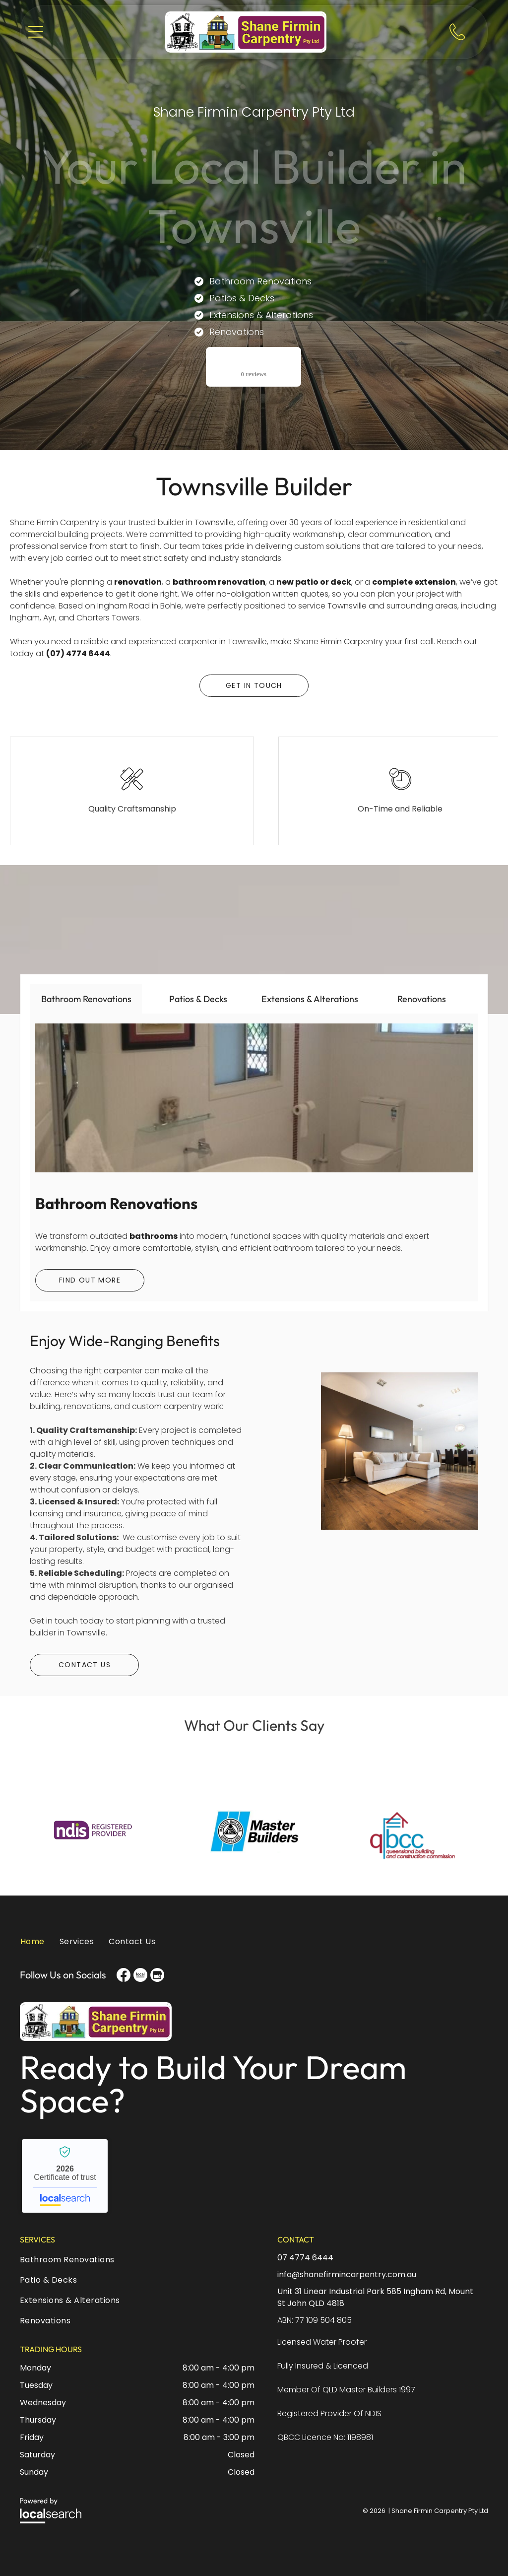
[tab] (86, 999)
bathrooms (153, 1236)
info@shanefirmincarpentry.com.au (346, 2274)
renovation (138, 582)
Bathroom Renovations (116, 1203)
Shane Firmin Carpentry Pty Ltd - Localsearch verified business (65, 2176)
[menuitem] (36, 1946)
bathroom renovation (219, 582)
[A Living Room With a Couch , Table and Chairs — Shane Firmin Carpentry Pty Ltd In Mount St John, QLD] (399, 1497)
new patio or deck (313, 582)
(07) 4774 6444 (78, 653)
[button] (35, 31)
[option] (97, 1830)
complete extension (414, 582)
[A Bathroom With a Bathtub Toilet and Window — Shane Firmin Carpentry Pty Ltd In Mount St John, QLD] (254, 1097)
